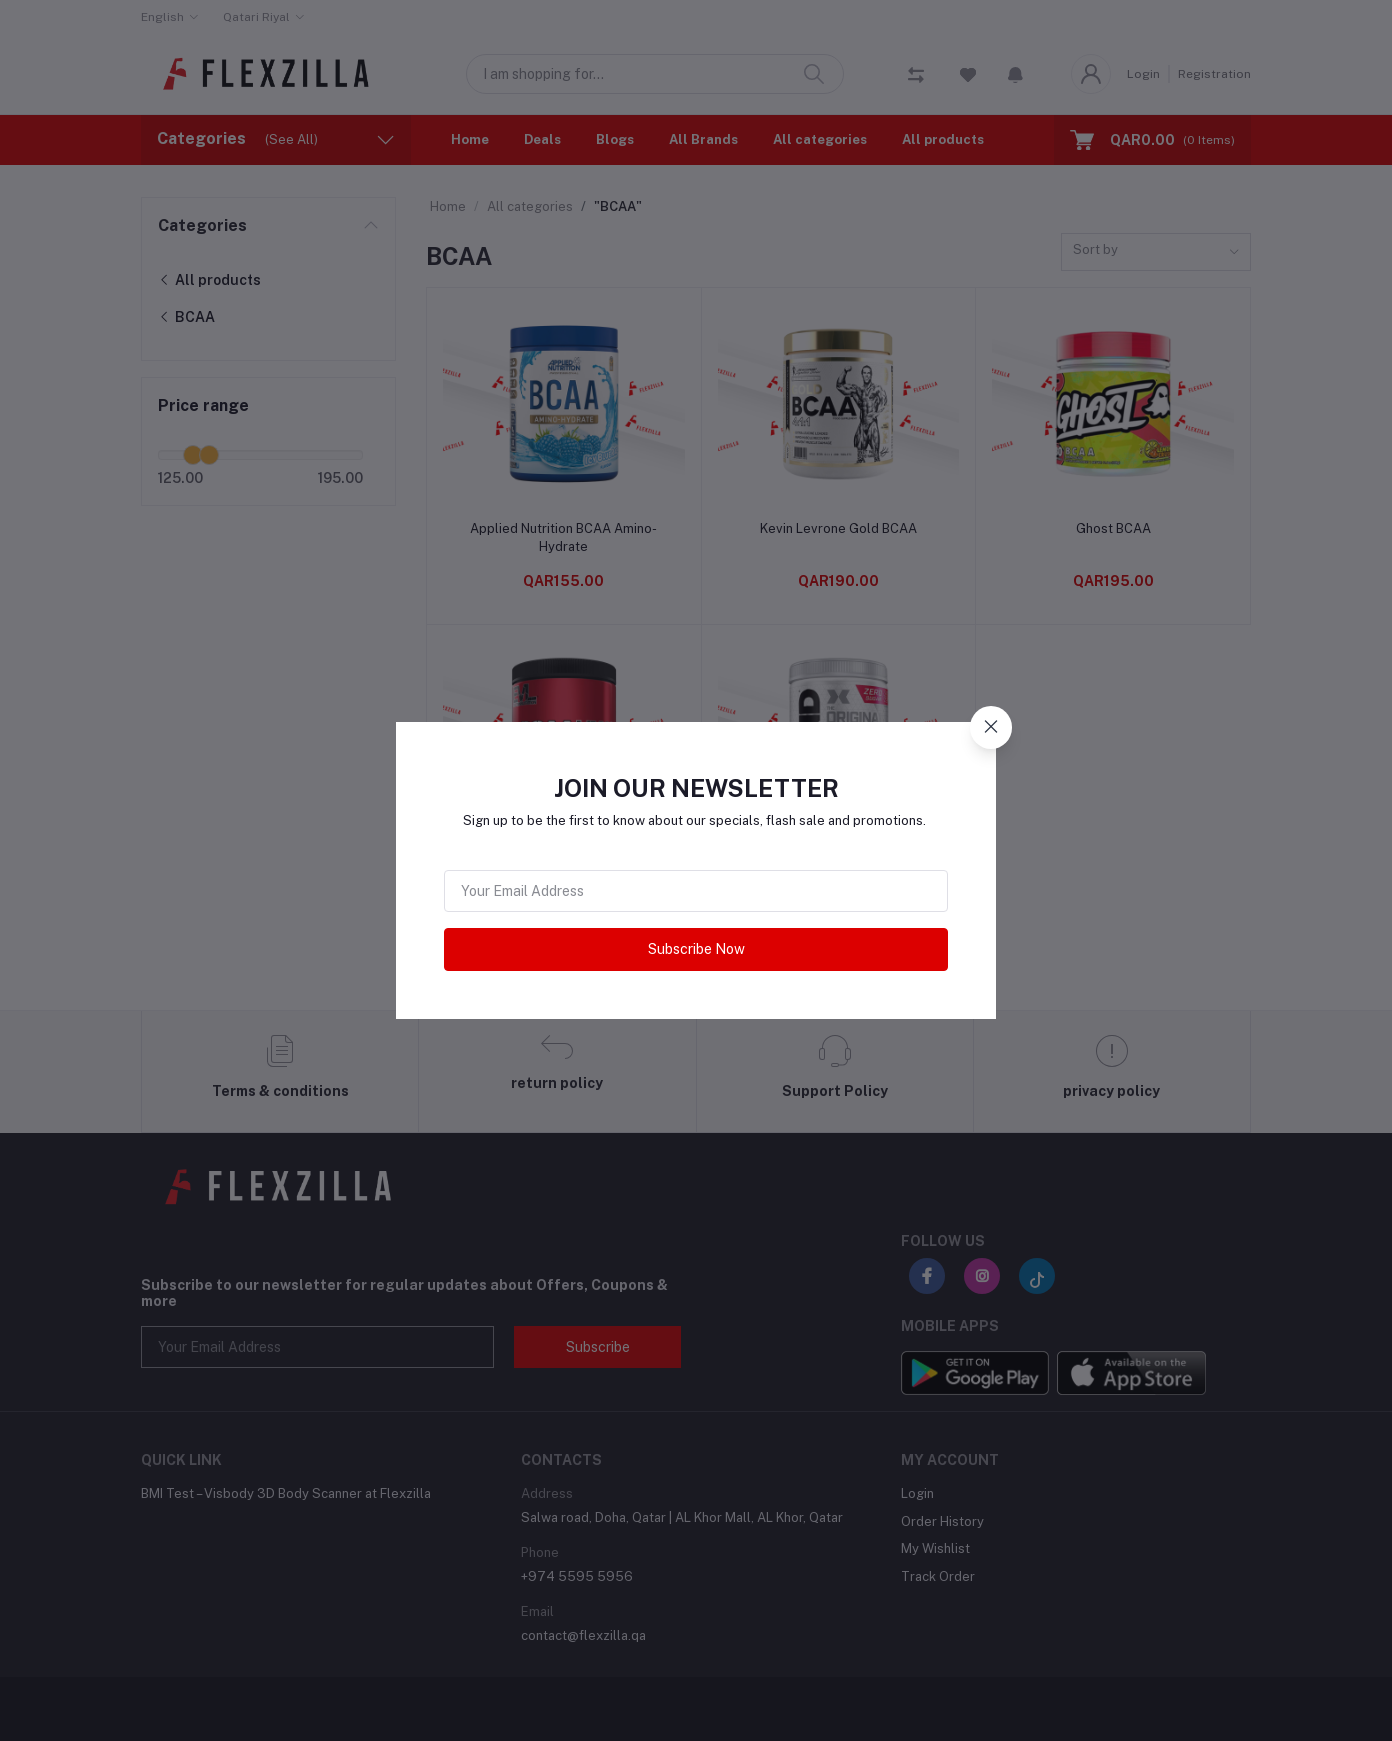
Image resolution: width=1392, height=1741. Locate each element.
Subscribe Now (696, 949)
